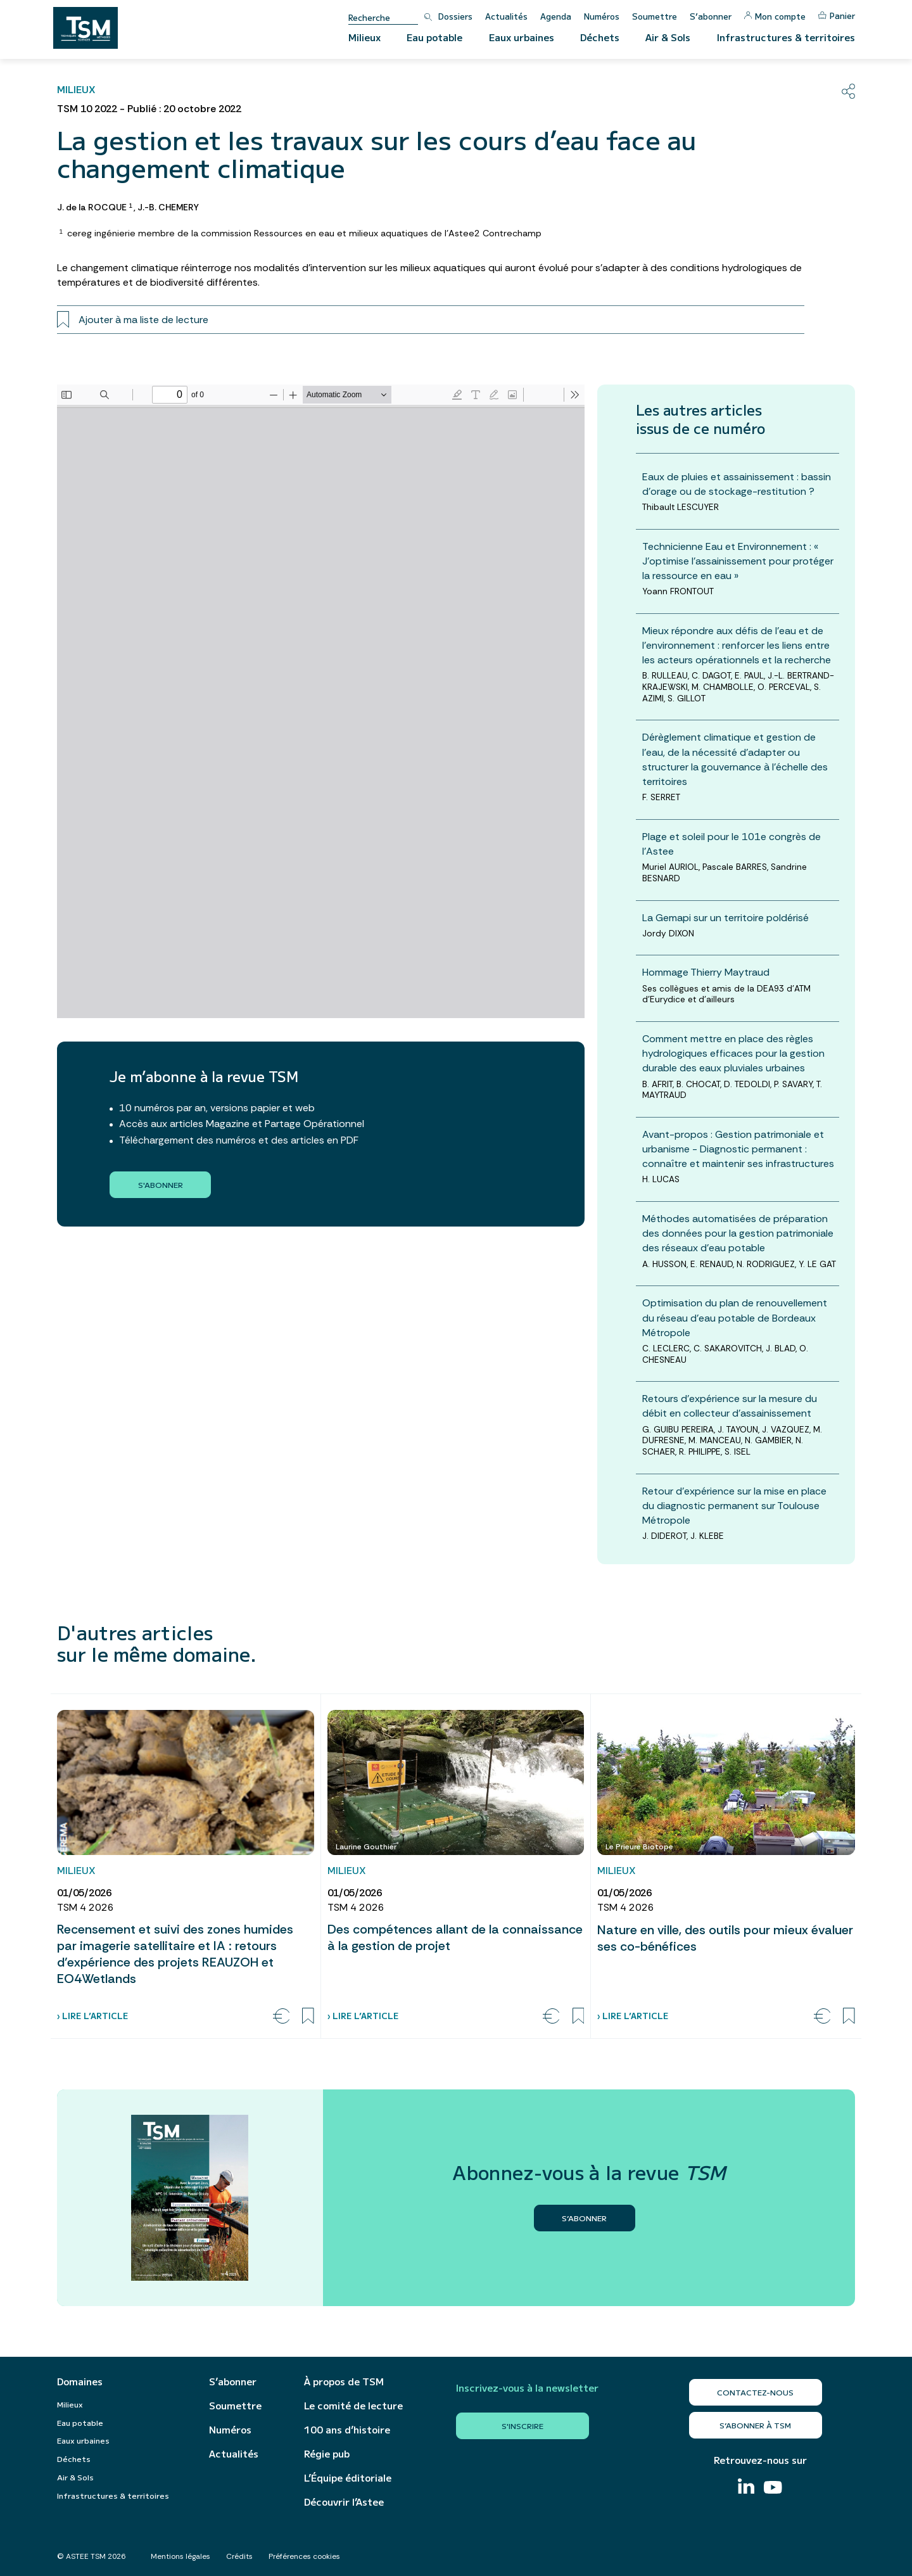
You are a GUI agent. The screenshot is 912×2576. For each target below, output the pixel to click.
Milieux (364, 37)
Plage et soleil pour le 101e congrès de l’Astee (731, 844)
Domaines (80, 2381)
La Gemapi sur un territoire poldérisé (725, 917)
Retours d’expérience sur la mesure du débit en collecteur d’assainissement (729, 1406)
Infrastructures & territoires (786, 37)
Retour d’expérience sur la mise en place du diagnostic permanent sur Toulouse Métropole (734, 1505)
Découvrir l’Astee (344, 2502)
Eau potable (434, 37)
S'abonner (160, 1184)
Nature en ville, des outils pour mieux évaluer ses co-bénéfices (725, 1938)
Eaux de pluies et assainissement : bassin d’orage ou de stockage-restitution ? (736, 484)
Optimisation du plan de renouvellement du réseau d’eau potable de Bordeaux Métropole (734, 1317)
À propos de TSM (344, 2381)
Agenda (555, 16)
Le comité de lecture (353, 2405)
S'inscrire (522, 2425)
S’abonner (711, 16)
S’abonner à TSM (755, 2425)
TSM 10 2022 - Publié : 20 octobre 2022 (149, 108)
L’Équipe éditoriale (347, 2478)
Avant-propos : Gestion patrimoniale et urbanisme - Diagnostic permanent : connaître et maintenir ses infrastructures (738, 1149)
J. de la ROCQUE (94, 207)
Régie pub (327, 2453)
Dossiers (455, 16)
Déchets (599, 37)
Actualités (506, 16)
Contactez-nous (755, 2392)
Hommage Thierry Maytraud (706, 972)
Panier (836, 16)
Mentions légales (180, 2556)
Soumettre (654, 16)
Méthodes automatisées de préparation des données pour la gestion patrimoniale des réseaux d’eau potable (737, 1233)
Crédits (239, 2556)
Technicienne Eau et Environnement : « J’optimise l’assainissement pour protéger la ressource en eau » (737, 561)
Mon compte (775, 16)
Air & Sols (667, 37)
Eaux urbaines (521, 37)
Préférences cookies (304, 2556)
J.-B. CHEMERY (168, 207)
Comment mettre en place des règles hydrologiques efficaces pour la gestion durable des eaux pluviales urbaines (733, 1053)
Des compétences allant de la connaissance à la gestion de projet (455, 1937)
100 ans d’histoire (347, 2429)
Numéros (601, 16)
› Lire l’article (92, 2016)
